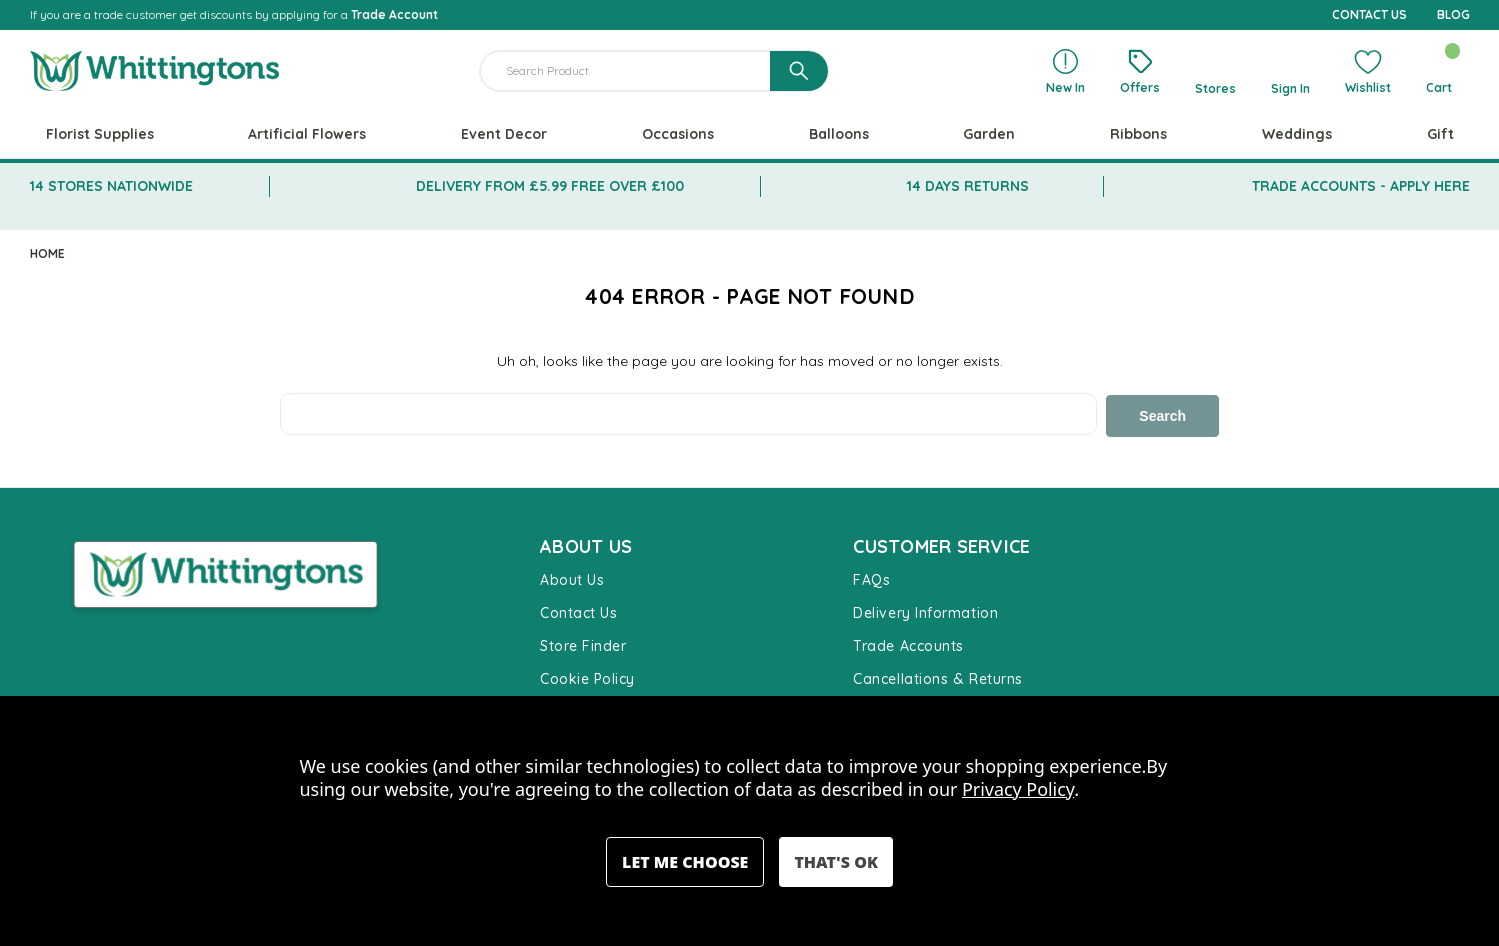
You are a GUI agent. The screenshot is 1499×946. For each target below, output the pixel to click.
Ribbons (1138, 134)
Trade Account (394, 14)
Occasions (678, 134)
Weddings (1297, 134)
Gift (1440, 134)
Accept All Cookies (835, 862)
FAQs (871, 578)
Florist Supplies (100, 134)
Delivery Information (925, 611)
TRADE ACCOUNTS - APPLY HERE (1361, 186)
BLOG (1453, 14)
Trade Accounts (908, 644)
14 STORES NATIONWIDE (111, 186)
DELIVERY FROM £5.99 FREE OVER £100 (550, 186)
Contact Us (578, 611)
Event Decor (504, 134)
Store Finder (583, 644)
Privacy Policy (1018, 789)
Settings (685, 862)
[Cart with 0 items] (1439, 71)
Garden (989, 134)
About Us (572, 578)
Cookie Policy (587, 677)
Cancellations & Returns (937, 677)
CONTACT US (1369, 14)
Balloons (839, 134)
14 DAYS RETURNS (968, 186)
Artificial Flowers (307, 134)
